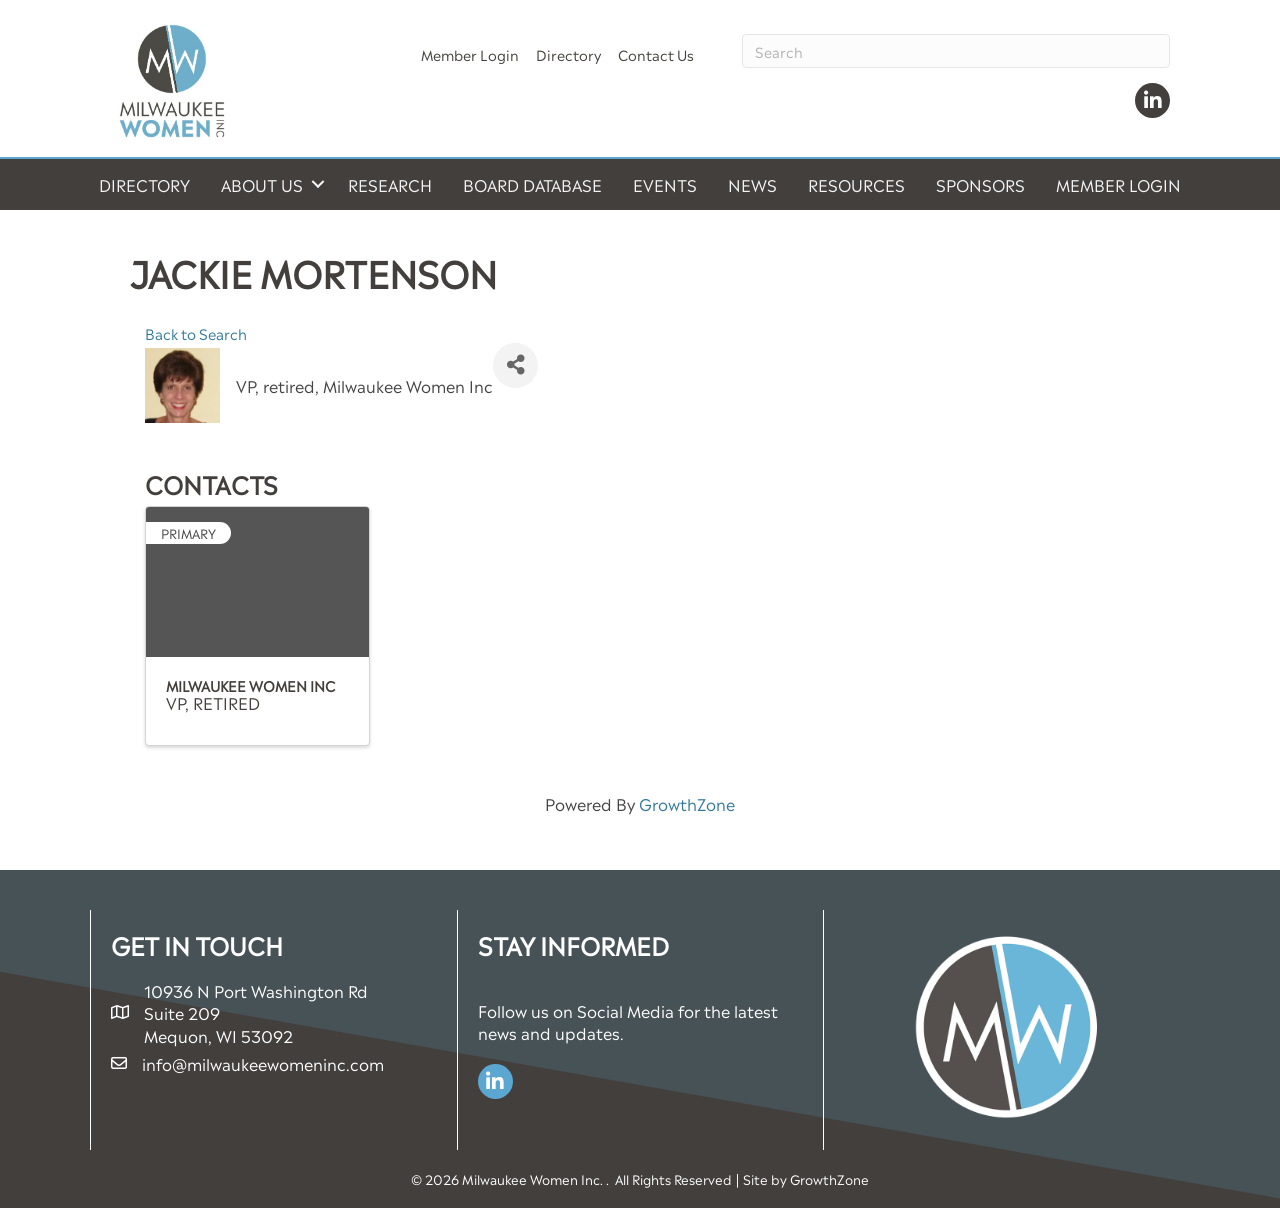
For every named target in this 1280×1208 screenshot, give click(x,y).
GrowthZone (687, 803)
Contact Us (656, 53)
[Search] (956, 51)
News (752, 184)
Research (390, 184)
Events (665, 184)
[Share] (515, 365)
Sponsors (980, 184)
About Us (262, 184)
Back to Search (196, 333)
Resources (856, 184)
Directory (568, 53)
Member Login (470, 53)
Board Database (532, 184)
